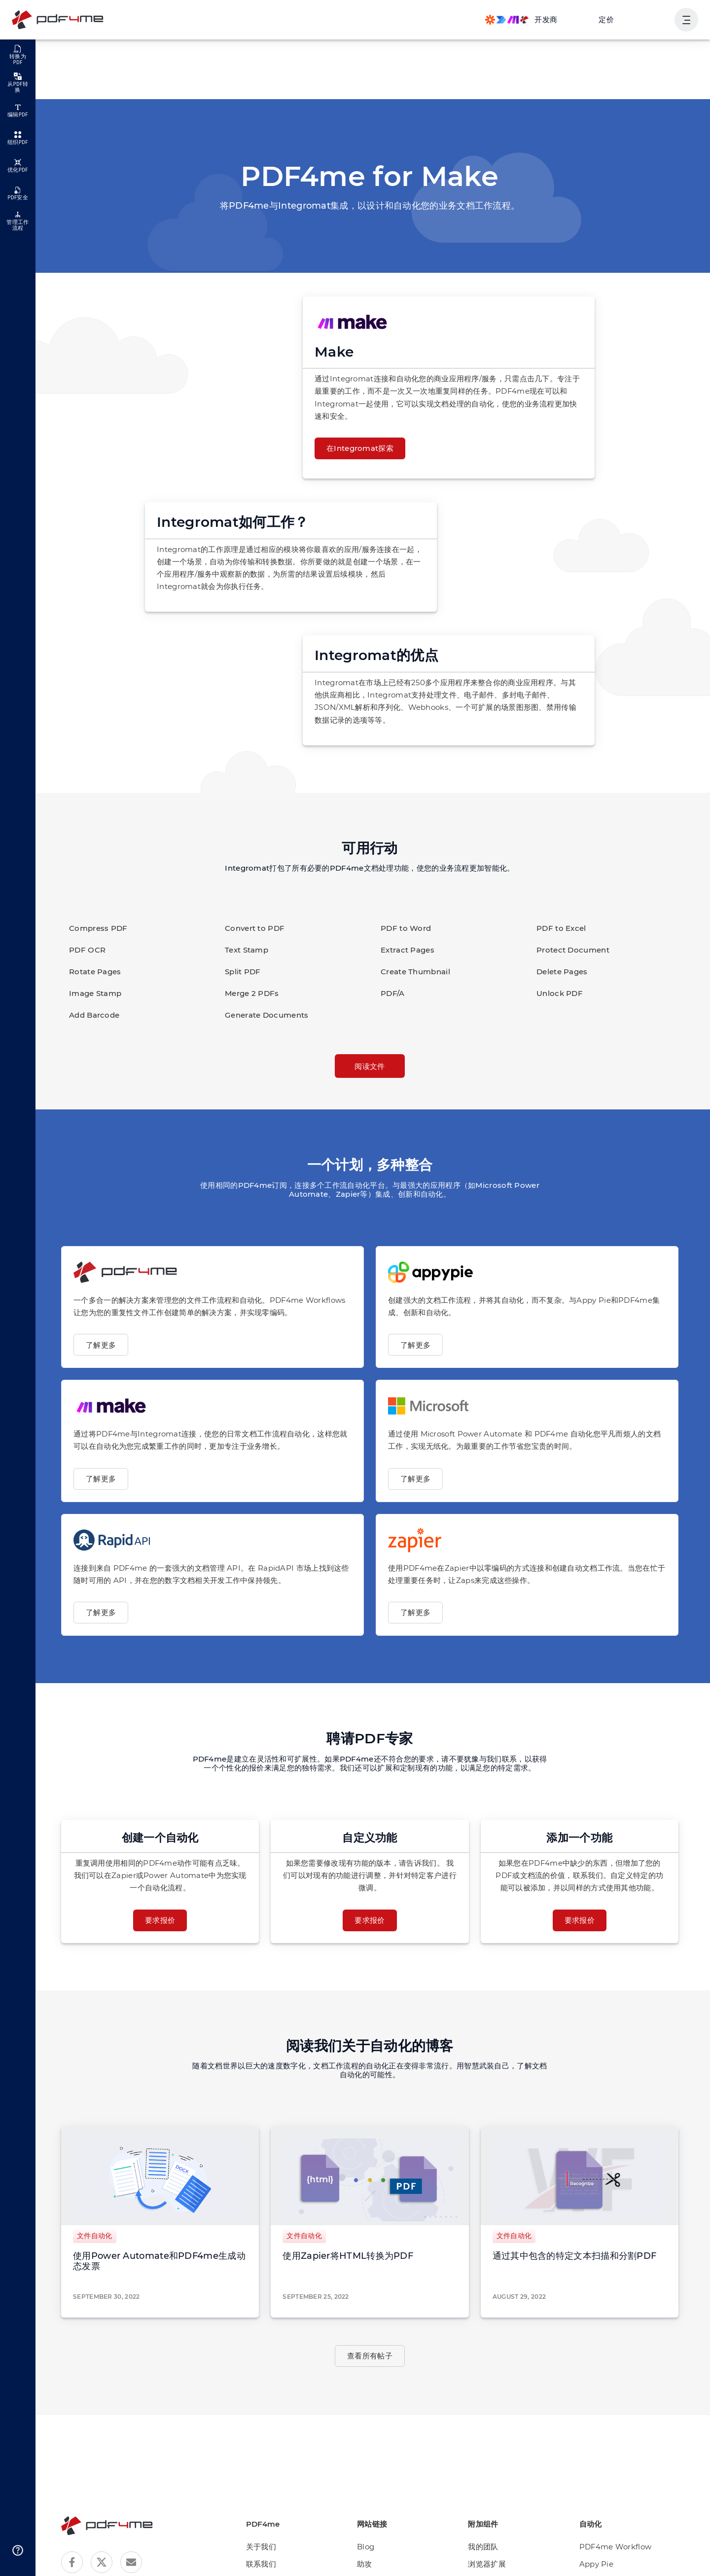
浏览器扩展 (493, 2564)
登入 (655, 19)
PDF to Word (403, 928)
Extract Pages (404, 950)
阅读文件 (370, 1066)
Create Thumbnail (411, 971)
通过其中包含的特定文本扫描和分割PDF (574, 2256)
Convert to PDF (251, 928)
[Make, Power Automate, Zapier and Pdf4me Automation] (521, 20)
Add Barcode (91, 1015)
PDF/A (392, 993)
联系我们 (273, 2564)
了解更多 (101, 1345)
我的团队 (489, 2546)
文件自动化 (94, 2236)
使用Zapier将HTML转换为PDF (344, 2256)
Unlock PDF (556, 993)
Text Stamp (244, 950)
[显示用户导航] (686, 20)
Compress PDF (95, 928)
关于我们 (273, 2546)
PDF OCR (86, 950)
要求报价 (160, 1920)
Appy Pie (597, 2564)
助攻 (374, 2564)
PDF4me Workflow (614, 2546)
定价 (606, 19)
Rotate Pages (92, 971)
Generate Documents (261, 1015)
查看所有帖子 (369, 2356)
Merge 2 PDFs (249, 993)
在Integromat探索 (356, 448)
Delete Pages (559, 971)
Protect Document (567, 950)
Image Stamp (92, 993)
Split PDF (241, 971)
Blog (374, 2546)
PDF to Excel (558, 928)
